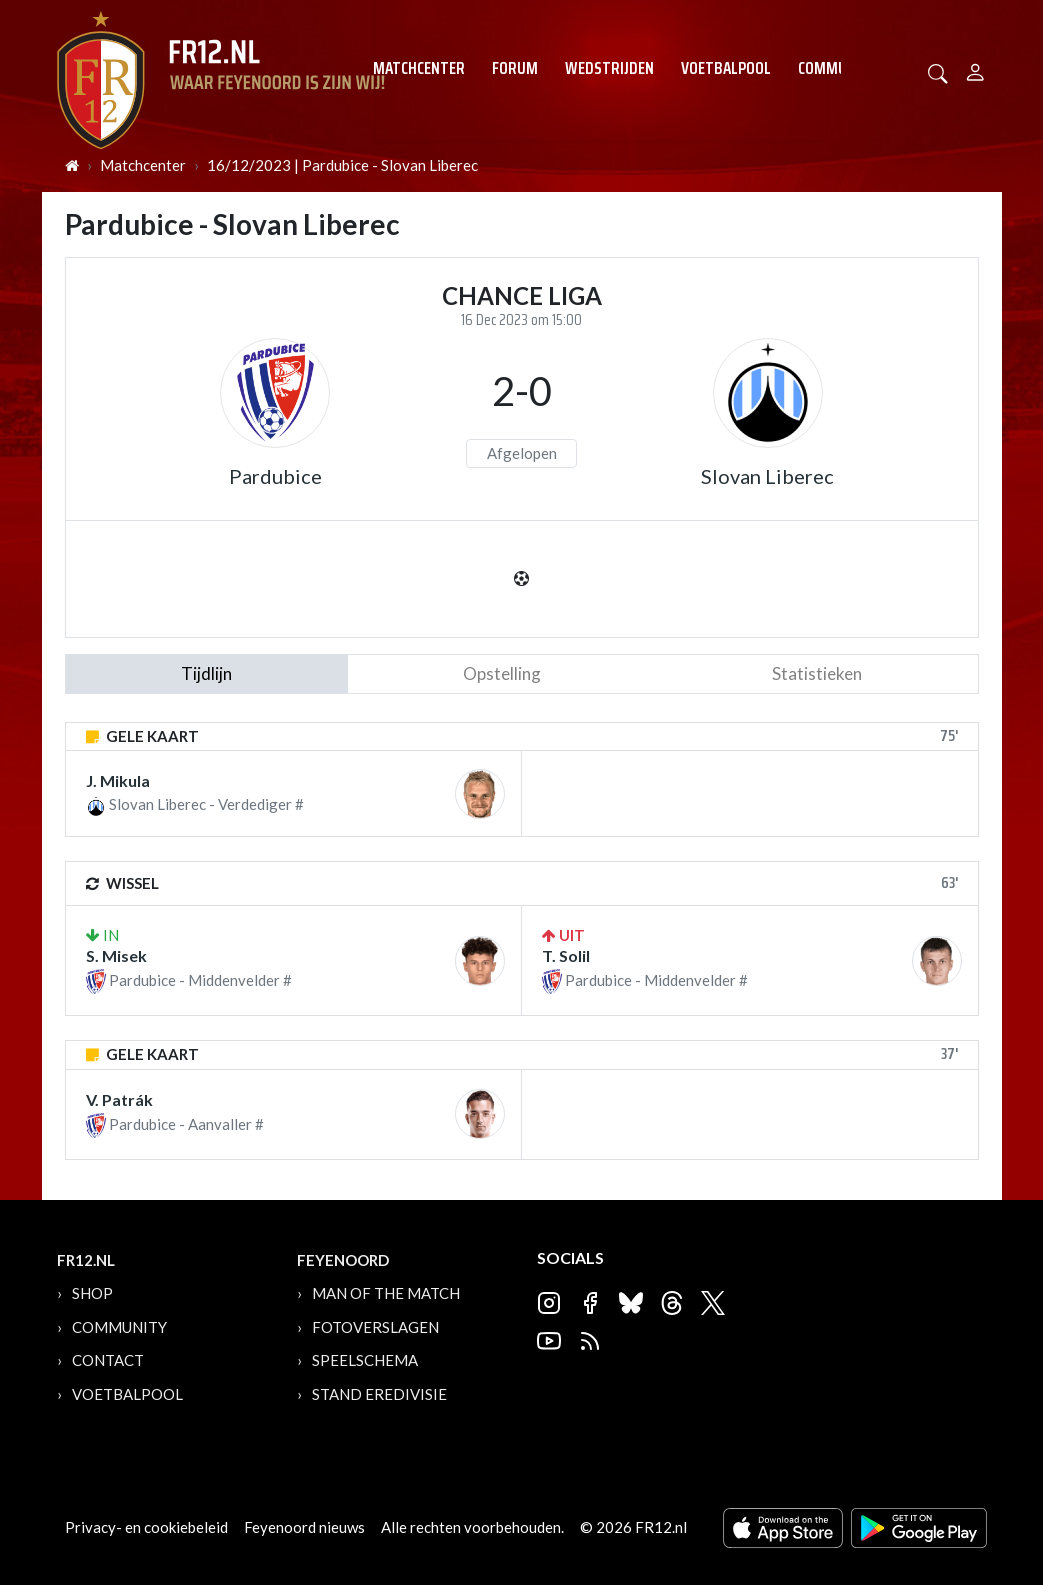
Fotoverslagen (375, 1327)
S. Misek (116, 955)
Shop (92, 1293)
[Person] (975, 69)
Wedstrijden (609, 68)
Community (837, 68)
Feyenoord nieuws (304, 1527)
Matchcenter (419, 68)
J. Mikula (118, 780)
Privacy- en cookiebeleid (146, 1527)
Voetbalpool (726, 68)
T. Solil (566, 955)
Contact (108, 1360)
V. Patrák (119, 1099)
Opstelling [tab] (502, 673)
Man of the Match (386, 1293)
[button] (938, 71)
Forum (515, 68)
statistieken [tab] (817, 673)
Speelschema (365, 1360)
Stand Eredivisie (379, 1394)
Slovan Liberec (767, 476)
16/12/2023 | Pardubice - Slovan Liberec (342, 165)
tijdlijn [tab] (206, 673)
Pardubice (275, 476)
